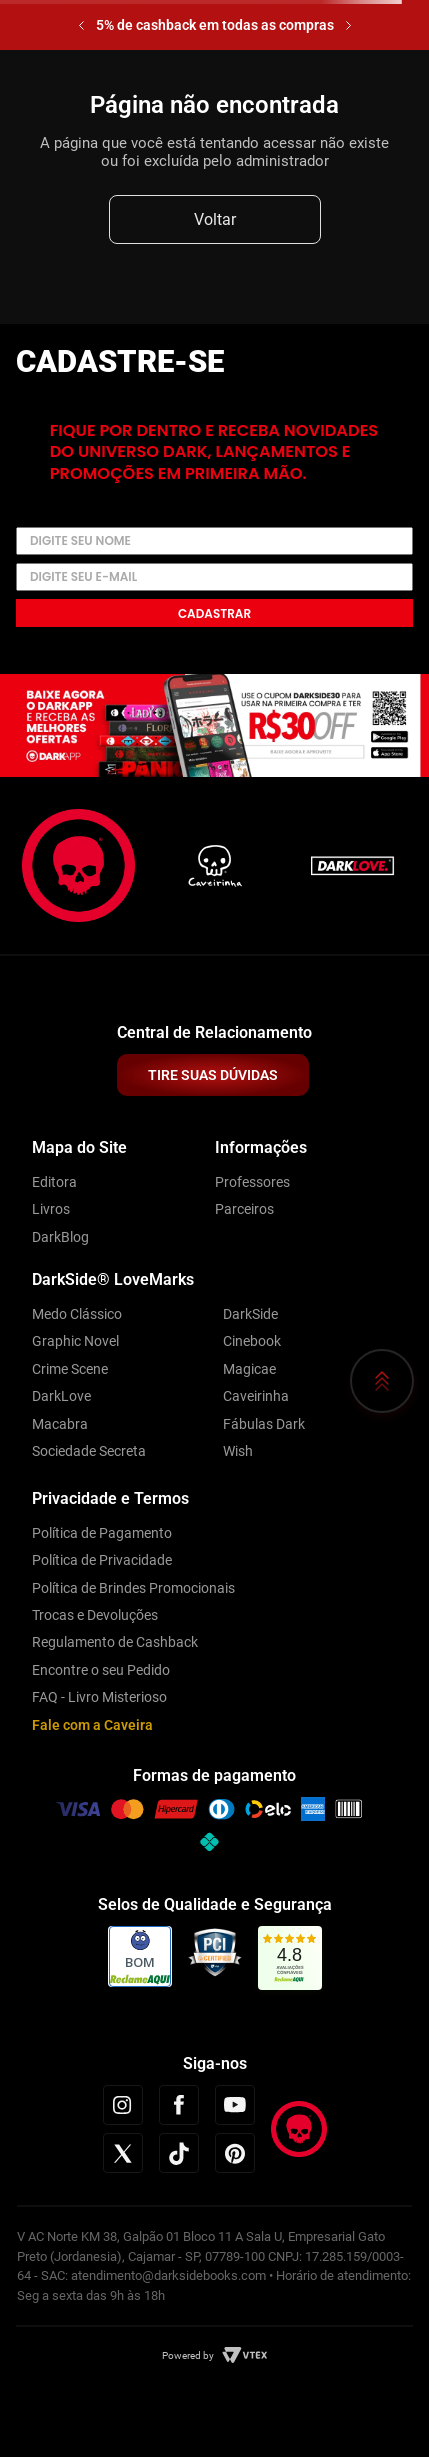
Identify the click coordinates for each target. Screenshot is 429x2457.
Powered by (188, 2355)
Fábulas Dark (264, 1424)
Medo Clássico (77, 1314)
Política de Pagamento (102, 1533)
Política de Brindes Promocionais (133, 1588)
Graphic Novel (75, 1341)
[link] (289, 1958)
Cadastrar (214, 613)
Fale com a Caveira (92, 1725)
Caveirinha (256, 1396)
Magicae (249, 1369)
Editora (54, 1182)
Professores (252, 1182)
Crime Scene (70, 1369)
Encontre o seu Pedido (101, 1670)
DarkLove (61, 1396)
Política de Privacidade (102, 1560)
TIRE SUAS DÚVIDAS (213, 1075)
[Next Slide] (348, 25)
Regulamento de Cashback (115, 1642)
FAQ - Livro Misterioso (99, 1697)
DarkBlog (60, 1237)
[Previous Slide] (81, 25)
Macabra (60, 1424)
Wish (238, 1451)
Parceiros (244, 1209)
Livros (51, 1209)
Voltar (215, 219)
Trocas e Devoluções (95, 1615)
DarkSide (250, 1314)
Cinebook (252, 1341)
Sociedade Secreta (89, 1451)
